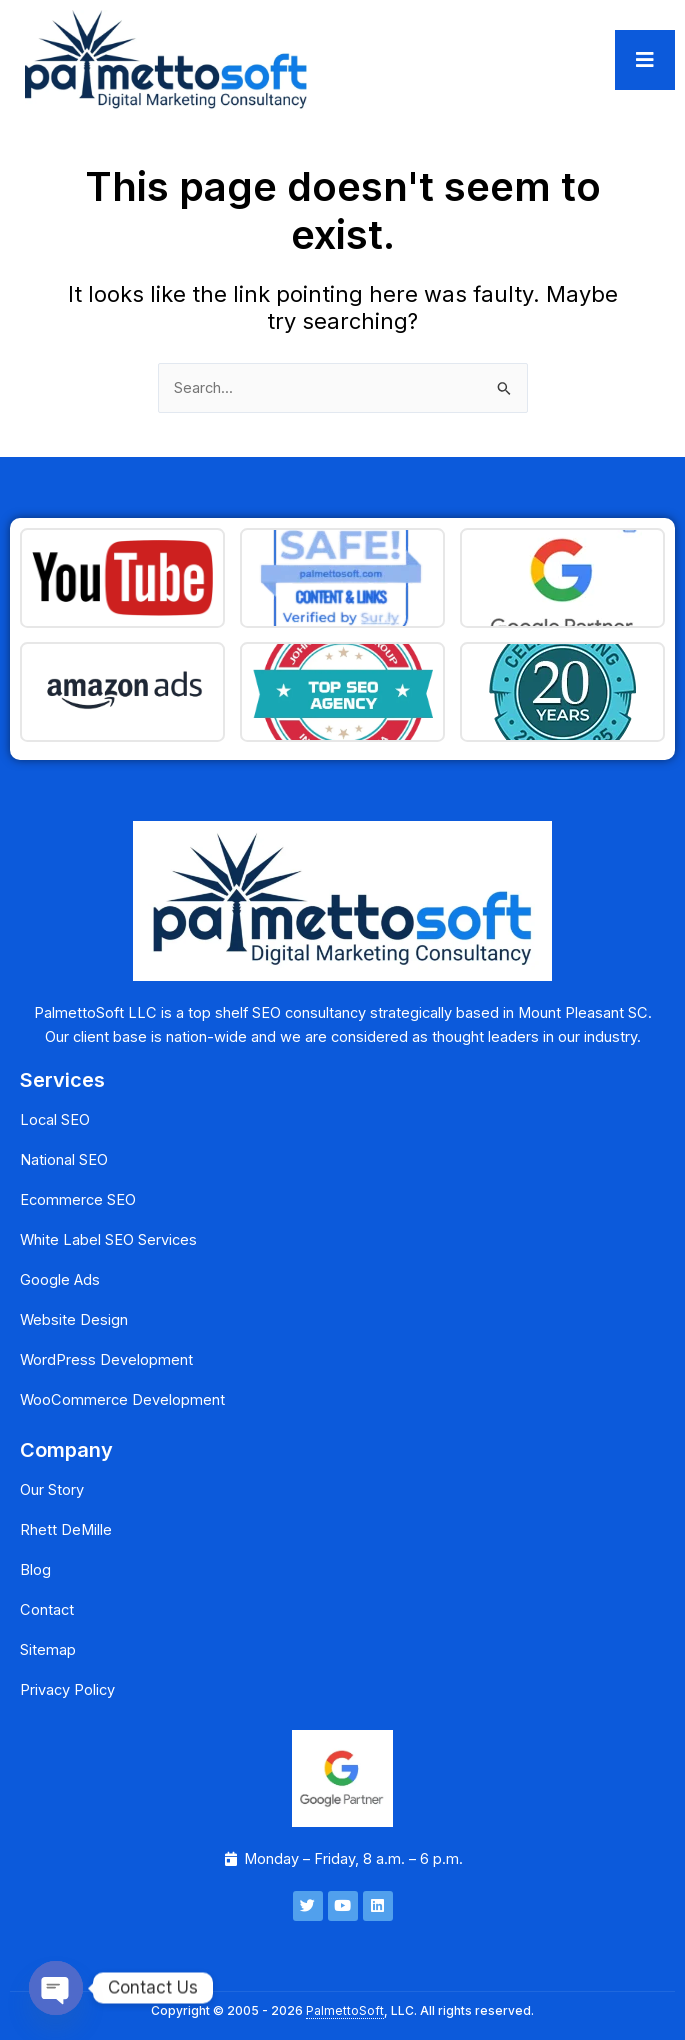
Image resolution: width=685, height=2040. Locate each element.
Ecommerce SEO (78, 1200)
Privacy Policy (67, 1690)
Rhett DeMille (66, 1530)
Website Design (74, 1320)
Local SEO (55, 1120)
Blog (35, 1570)
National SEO (64, 1160)
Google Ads (60, 1280)
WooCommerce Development (122, 1400)
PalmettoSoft (345, 2010)
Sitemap (48, 1650)
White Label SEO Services (108, 1240)
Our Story (52, 1490)
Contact (47, 1610)
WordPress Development (106, 1360)
